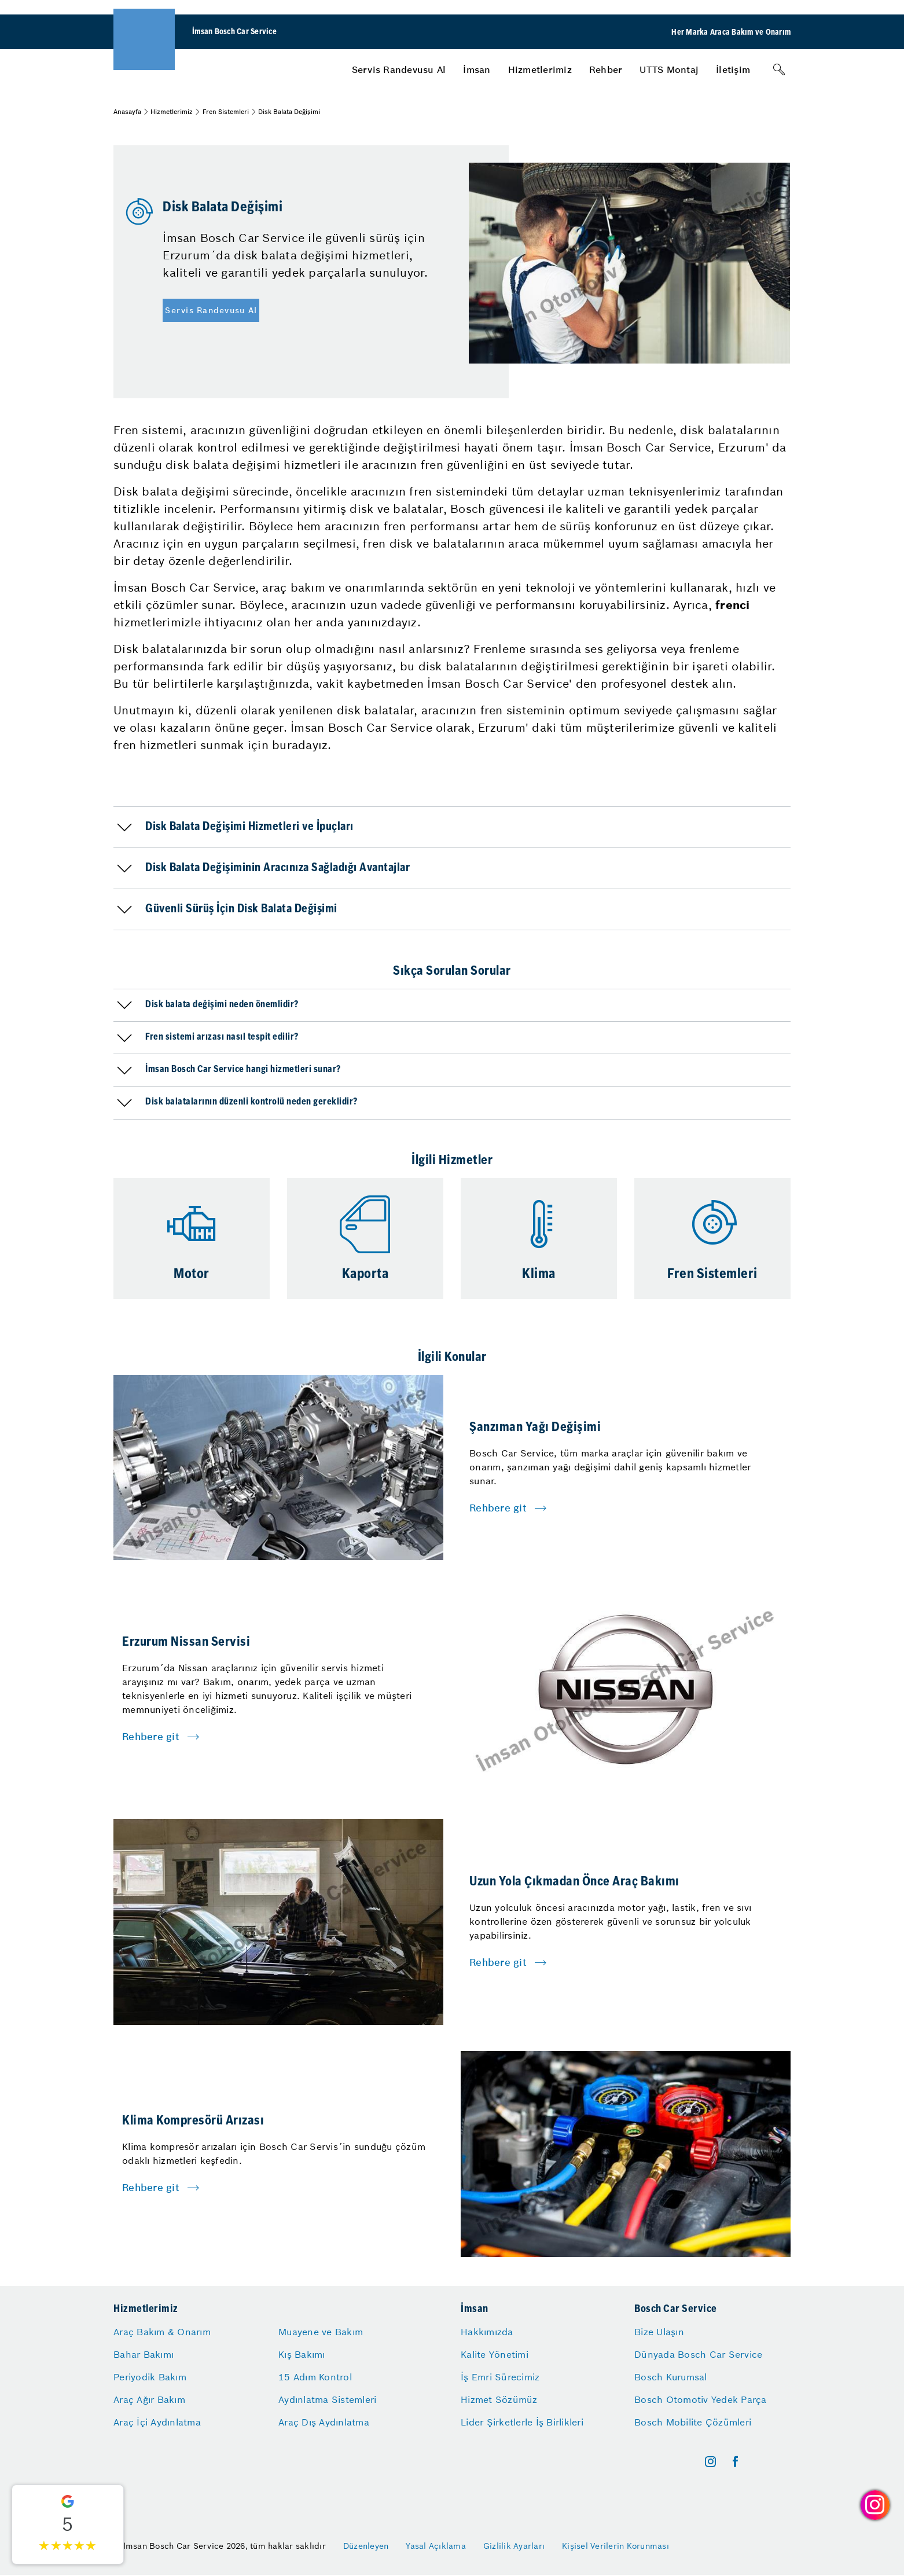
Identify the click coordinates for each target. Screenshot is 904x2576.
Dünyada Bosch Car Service (698, 2354)
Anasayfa (127, 112)
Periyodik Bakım (149, 2377)
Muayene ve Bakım (320, 2332)
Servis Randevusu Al (399, 69)
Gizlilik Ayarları (514, 2546)
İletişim (733, 69)
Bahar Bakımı (143, 2354)
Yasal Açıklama (436, 2546)
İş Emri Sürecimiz (500, 2377)
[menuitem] (399, 69)
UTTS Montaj (669, 69)
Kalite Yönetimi (494, 2354)
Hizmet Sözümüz (499, 2399)
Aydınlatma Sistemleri (327, 2399)
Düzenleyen (366, 2546)
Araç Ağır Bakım (149, 2399)
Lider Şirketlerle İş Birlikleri (522, 2422)
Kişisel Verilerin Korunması (615, 2546)
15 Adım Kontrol (315, 2377)
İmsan (476, 69)
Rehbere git (498, 1508)
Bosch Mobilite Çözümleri (692, 2422)
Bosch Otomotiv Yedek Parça (700, 2399)
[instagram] (710, 2461)
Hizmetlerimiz (540, 69)
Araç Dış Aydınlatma (323, 2422)
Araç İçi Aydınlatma (157, 2422)
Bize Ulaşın (659, 2332)
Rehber (606, 69)
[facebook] (735, 2461)
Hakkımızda (487, 2332)
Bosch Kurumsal (670, 2377)
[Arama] (779, 69)
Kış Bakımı (301, 2354)
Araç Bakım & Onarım (162, 2332)
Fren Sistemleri (226, 112)
